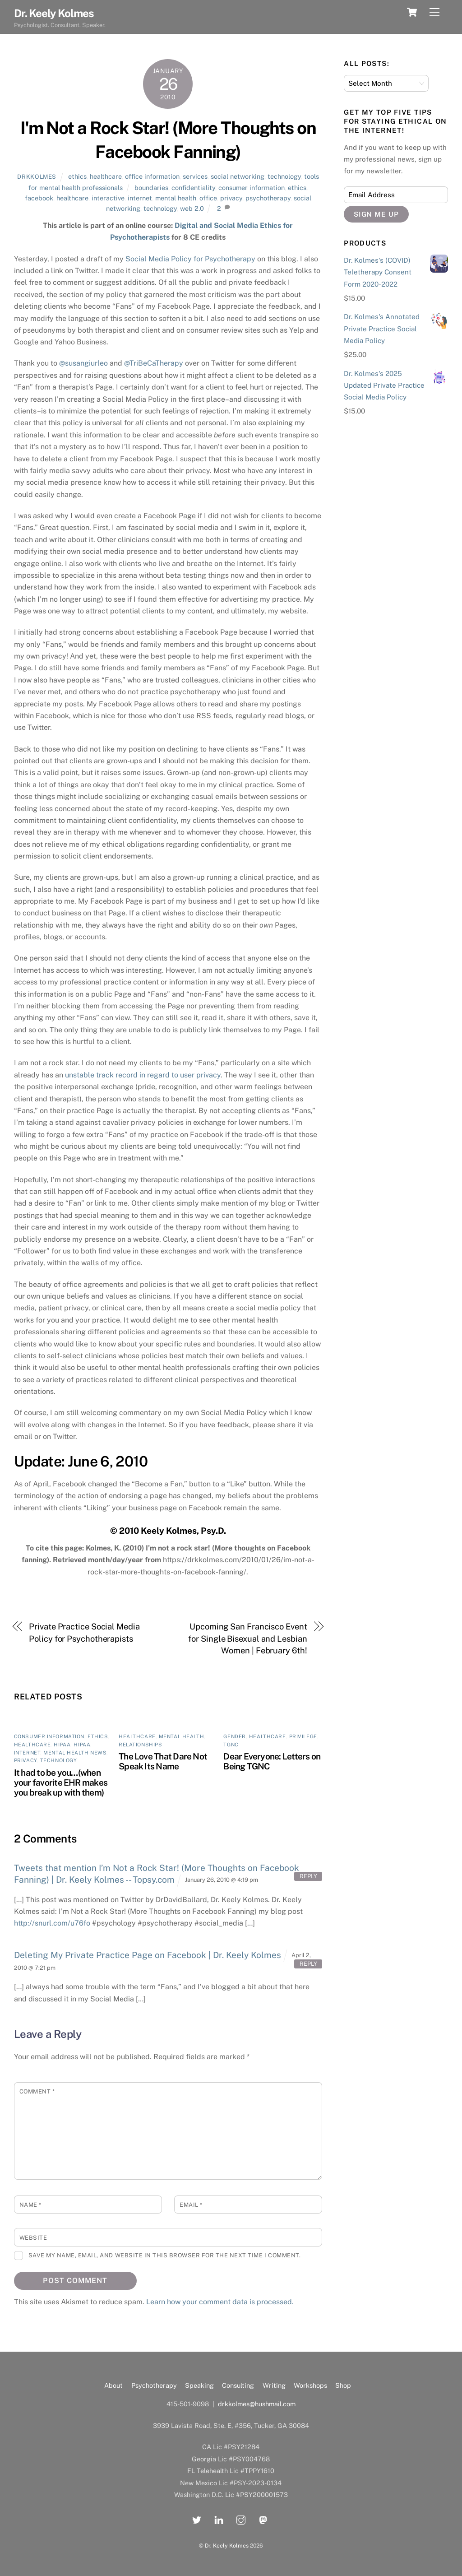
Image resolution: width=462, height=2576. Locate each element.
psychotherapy (268, 198)
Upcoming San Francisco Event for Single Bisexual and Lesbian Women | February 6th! (247, 1638)
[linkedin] (219, 2519)
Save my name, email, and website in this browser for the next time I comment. (164, 2255)
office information (152, 176)
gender (234, 1736)
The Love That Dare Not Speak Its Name (163, 1761)
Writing (274, 2385)
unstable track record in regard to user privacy (143, 1075)
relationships (140, 1744)
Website (33, 2237)
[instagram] (241, 2519)
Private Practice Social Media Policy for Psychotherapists (84, 1632)
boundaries (151, 187)
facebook (39, 198)
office (208, 198)
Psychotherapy (154, 2385)
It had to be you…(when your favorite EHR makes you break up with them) (60, 1782)
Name (30, 2204)
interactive (108, 198)
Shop (343, 2385)
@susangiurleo (83, 363)
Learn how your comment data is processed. (220, 2302)
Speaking (199, 2385)
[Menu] (434, 12)
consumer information (251, 187)
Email (191, 2204)
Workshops (310, 2385)
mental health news (74, 1753)
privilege (303, 1736)
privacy (231, 198)
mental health (175, 198)
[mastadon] (263, 2519)
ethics (77, 176)
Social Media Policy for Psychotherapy (190, 259)
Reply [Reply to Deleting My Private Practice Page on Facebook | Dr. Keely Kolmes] (308, 1963)
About (113, 2385)
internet (140, 198)
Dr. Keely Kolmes (227, 2545)
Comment (37, 2091)
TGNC (230, 1744)
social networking (237, 176)
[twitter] (197, 2519)
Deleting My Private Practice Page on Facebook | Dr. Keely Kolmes (147, 1955)
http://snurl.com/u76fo (52, 1923)
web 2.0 (192, 208)
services (195, 176)
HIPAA (62, 1744)
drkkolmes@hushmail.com (257, 2404)
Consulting (238, 2385)
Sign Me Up (376, 214)
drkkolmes (36, 176)
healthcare (106, 176)
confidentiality (193, 187)
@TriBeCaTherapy (153, 363)
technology (284, 176)
